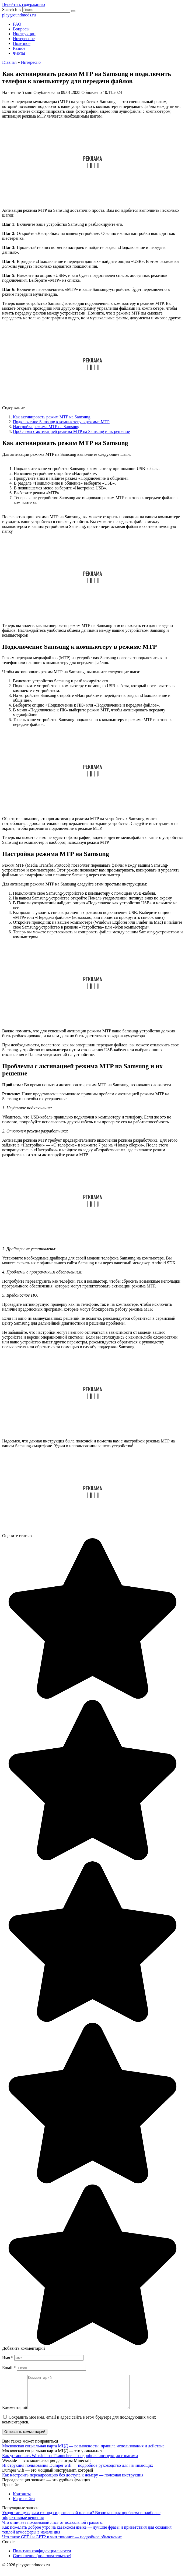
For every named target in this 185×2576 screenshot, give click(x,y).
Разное (19, 48)
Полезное (21, 43)
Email (9, 2367)
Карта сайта (24, 2505)
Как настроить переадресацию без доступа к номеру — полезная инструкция (72, 2481)
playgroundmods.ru (19, 15)
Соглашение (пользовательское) (42, 2562)
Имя (7, 2357)
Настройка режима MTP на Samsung (46, 426)
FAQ (17, 24)
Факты (19, 53)
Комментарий (14, 2414)
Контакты (22, 2500)
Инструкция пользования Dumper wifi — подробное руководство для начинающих (77, 2471)
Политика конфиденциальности (42, 2557)
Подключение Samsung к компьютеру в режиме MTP (61, 421)
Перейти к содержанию (23, 4)
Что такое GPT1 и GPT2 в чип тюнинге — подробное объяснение (62, 2543)
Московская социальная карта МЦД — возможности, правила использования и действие (83, 2452)
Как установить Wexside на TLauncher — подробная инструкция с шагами (70, 2462)
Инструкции (24, 33)
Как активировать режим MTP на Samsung (51, 417)
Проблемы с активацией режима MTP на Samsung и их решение (71, 431)
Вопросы (21, 29)
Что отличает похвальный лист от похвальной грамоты (52, 2528)
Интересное (24, 38)
